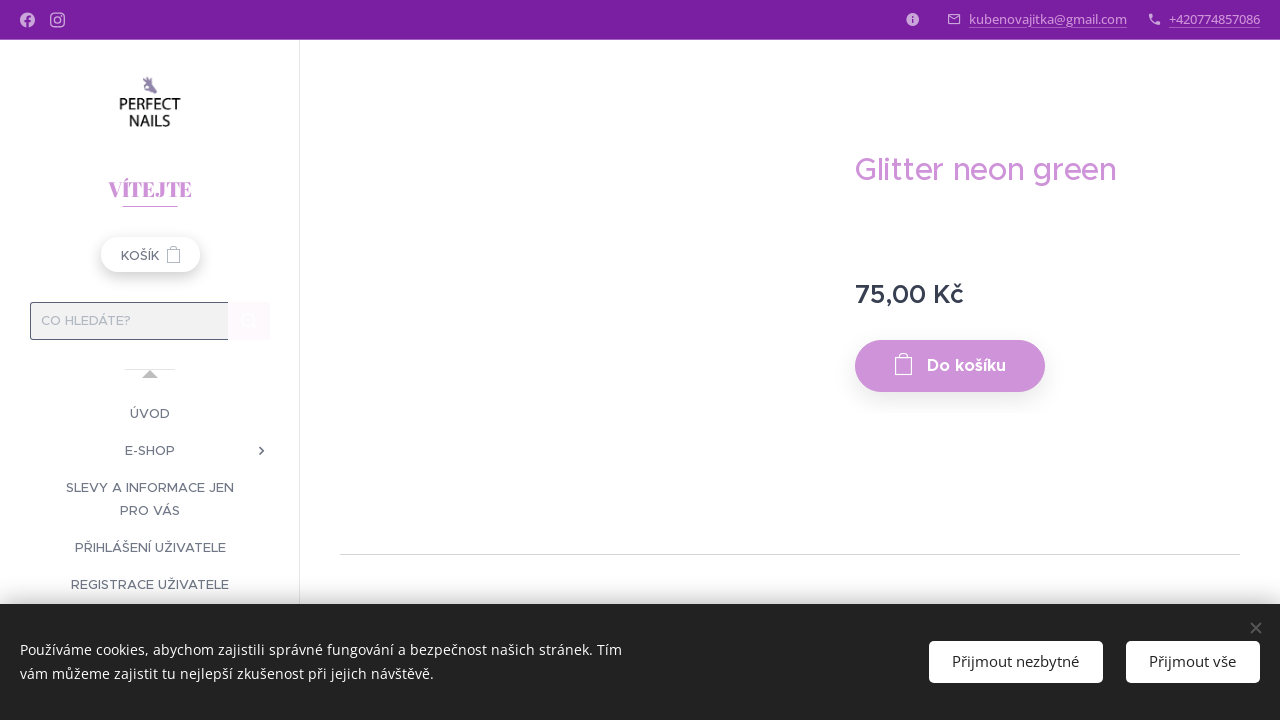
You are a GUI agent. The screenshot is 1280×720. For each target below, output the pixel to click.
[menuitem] (150, 413)
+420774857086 (1214, 19)
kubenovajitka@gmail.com (1048, 19)
